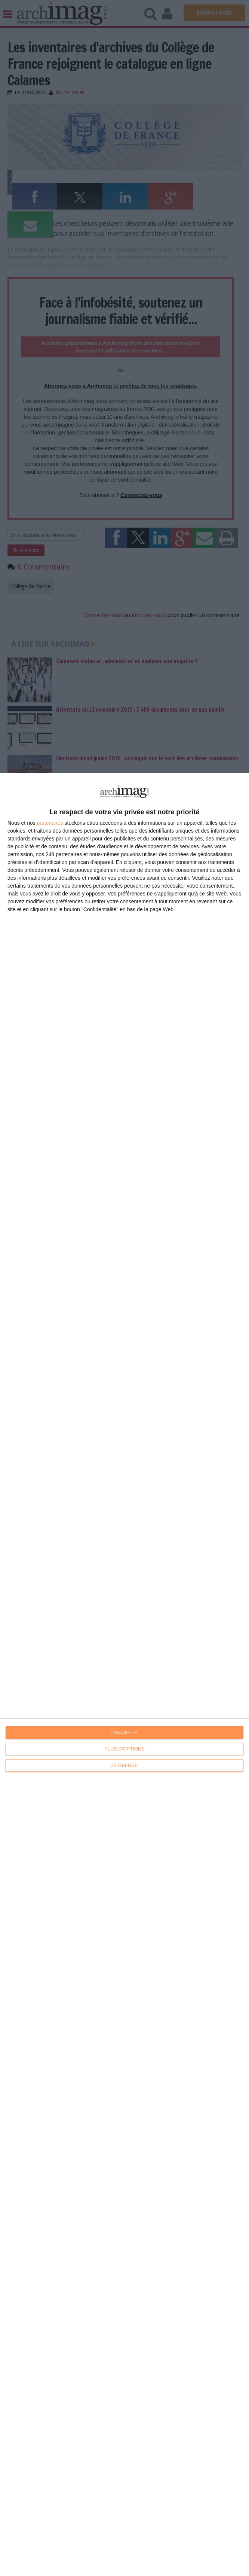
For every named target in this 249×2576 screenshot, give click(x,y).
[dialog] (124, 1674)
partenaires (50, 822)
